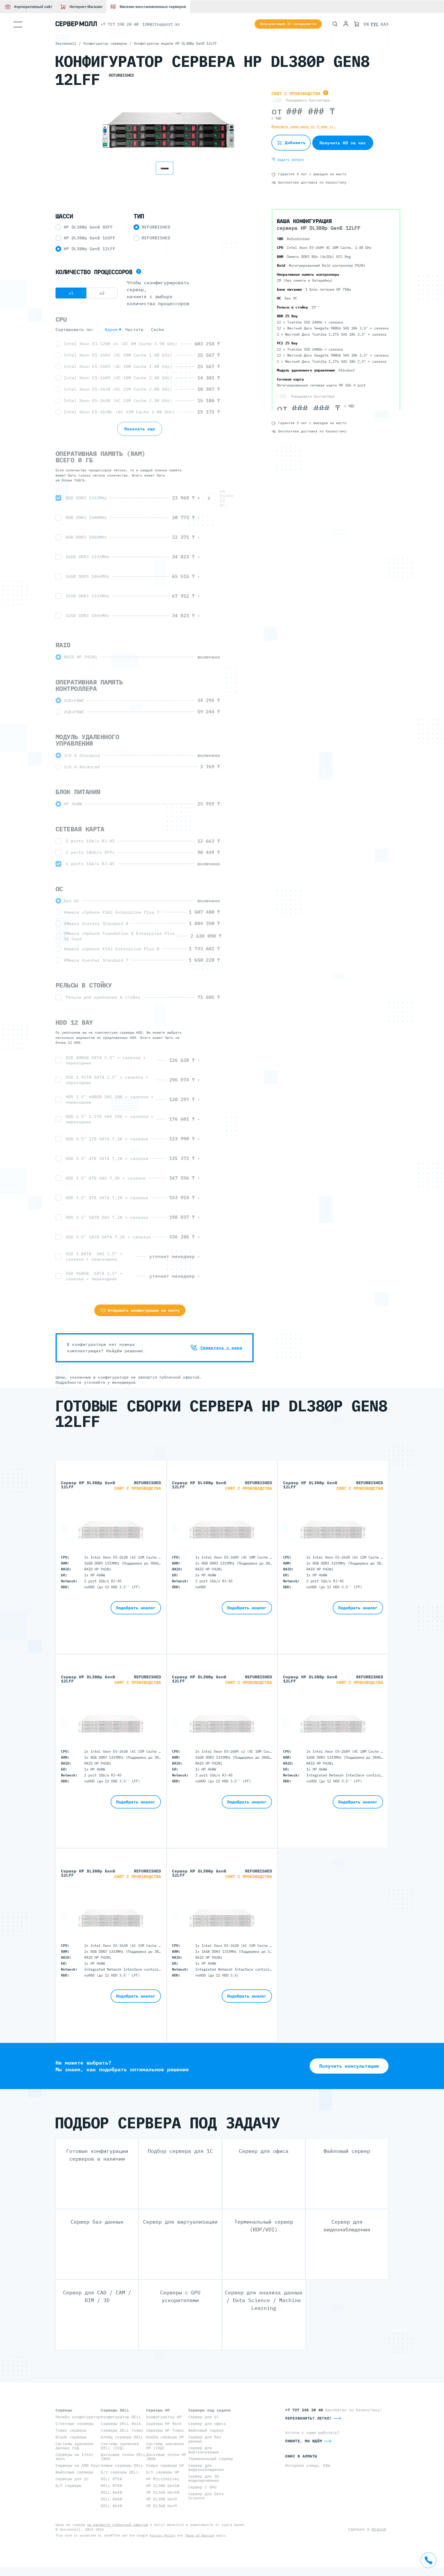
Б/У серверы (69, 2485)
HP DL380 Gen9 (161, 2498)
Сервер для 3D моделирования (203, 2478)
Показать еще (139, 428)
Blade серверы (71, 2437)
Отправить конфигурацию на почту (140, 1310)
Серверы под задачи (209, 2410)
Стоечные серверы (74, 2423)
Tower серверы (71, 2430)
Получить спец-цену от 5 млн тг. (303, 126)
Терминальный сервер (210, 2458)
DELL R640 (111, 2492)
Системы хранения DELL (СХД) (119, 2445)
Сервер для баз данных (204, 2439)
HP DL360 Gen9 (161, 2505)
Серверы (64, 2410)
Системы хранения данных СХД (74, 2445)
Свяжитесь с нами (216, 1348)
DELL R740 (111, 2485)
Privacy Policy (162, 2535)
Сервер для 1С (203, 2416)
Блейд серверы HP (165, 2437)
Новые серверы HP (165, 2465)
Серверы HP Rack (164, 2423)
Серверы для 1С (72, 2478)
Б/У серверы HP (162, 2472)
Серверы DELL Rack (121, 2423)
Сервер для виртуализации (203, 2449)
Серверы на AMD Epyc (78, 2465)
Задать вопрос (287, 159)
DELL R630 (111, 2505)
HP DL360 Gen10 (162, 2492)
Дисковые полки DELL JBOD (123, 2456)
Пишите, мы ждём (303, 2440)
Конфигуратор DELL (121, 2416)
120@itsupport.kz (161, 24)
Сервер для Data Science (206, 2495)
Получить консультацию (349, 2066)
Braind (379, 2529)
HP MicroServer (162, 2478)
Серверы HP (158, 2410)
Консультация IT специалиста (288, 24)
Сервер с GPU (202, 2487)
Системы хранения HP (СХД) (165, 2445)
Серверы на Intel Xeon (74, 2456)
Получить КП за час (343, 142)
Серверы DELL (115, 2410)
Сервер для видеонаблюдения (206, 2467)
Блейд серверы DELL (122, 2437)
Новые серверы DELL (122, 2465)
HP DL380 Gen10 (162, 2485)
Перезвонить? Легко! (308, 2418)
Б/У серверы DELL (119, 2472)
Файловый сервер (206, 2430)
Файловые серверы (74, 2472)
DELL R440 (111, 2498)
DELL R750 (111, 2478)
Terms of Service (199, 2535)
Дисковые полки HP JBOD (166, 2456)
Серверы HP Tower (165, 2430)
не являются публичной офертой (117, 2525)
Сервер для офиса (207, 2423)
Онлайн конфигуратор (78, 2416)
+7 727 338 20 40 (119, 24)
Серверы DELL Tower (122, 2430)
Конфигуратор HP (164, 2416)
